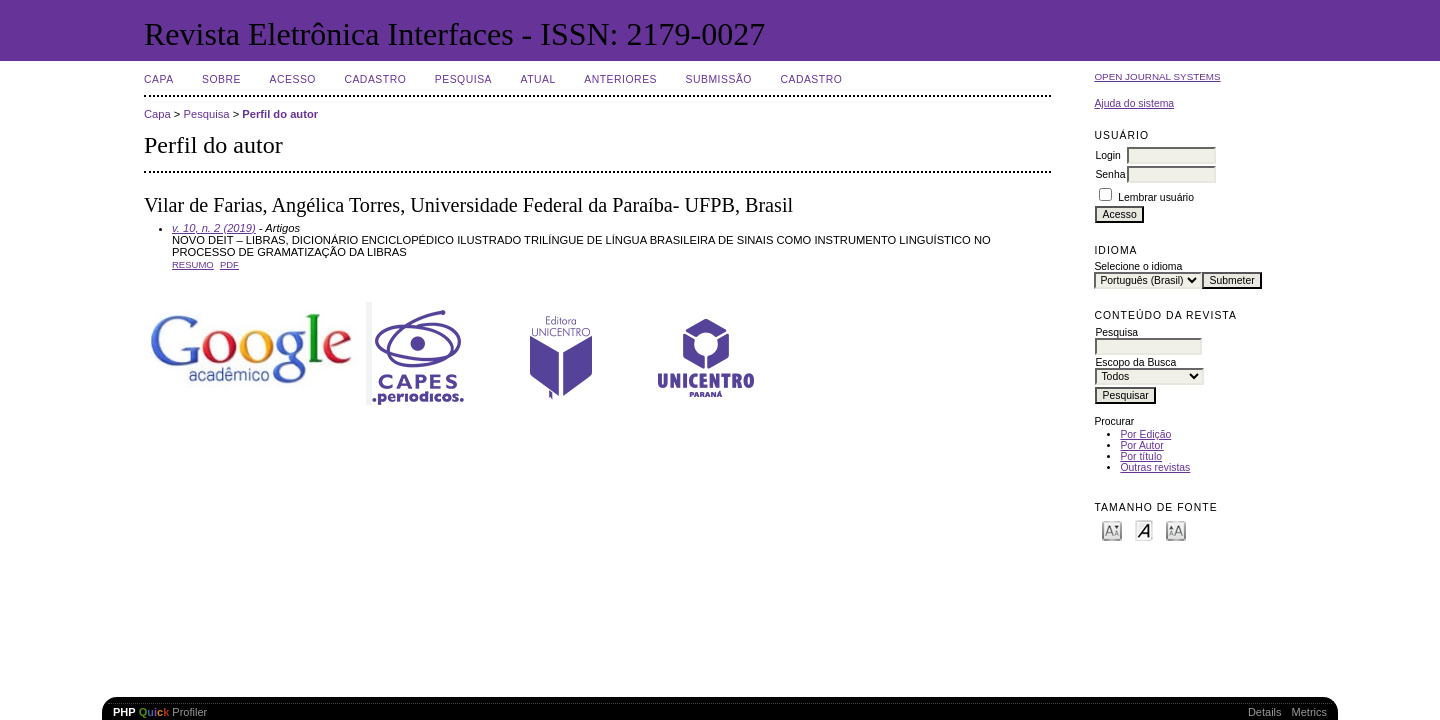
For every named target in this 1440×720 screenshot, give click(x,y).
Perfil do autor (280, 114)
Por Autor (1141, 445)
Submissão (718, 79)
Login (1107, 155)
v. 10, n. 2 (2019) (214, 228)
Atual (538, 79)
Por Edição (1145, 434)
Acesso (293, 79)
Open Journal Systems (1157, 76)
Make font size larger (1176, 529)
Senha (1110, 174)
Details (1265, 712)
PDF (229, 264)
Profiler (160, 712)
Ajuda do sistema (1134, 103)
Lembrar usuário (1156, 197)
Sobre (221, 79)
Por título (1141, 456)
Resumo (193, 264)
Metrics (1309, 712)
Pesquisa (463, 79)
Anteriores (620, 79)
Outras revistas (1155, 467)
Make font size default (1144, 529)
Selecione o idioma (1138, 266)
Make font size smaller (1112, 529)
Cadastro (375, 79)
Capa (159, 79)
